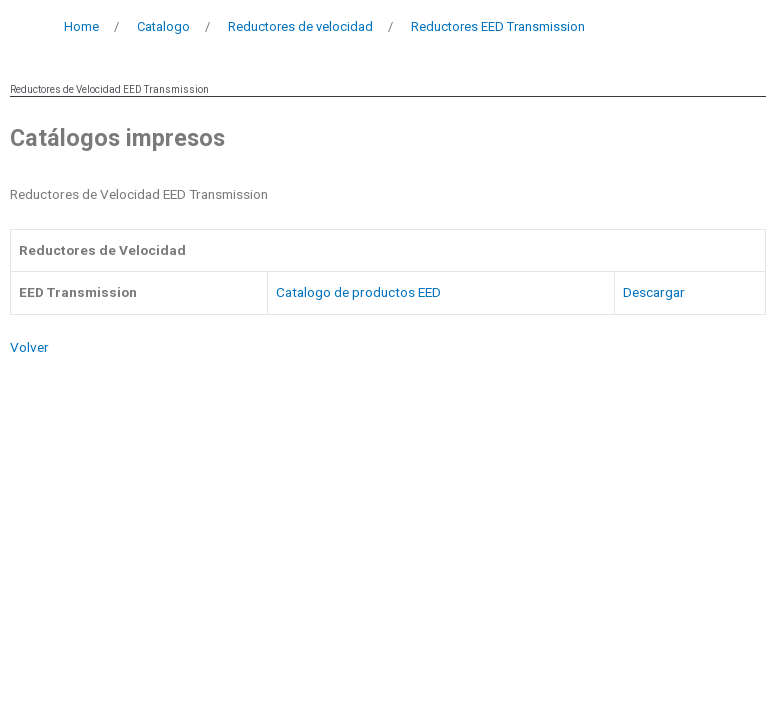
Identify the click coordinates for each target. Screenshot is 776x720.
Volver (29, 347)
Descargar (654, 292)
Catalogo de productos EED (358, 292)
